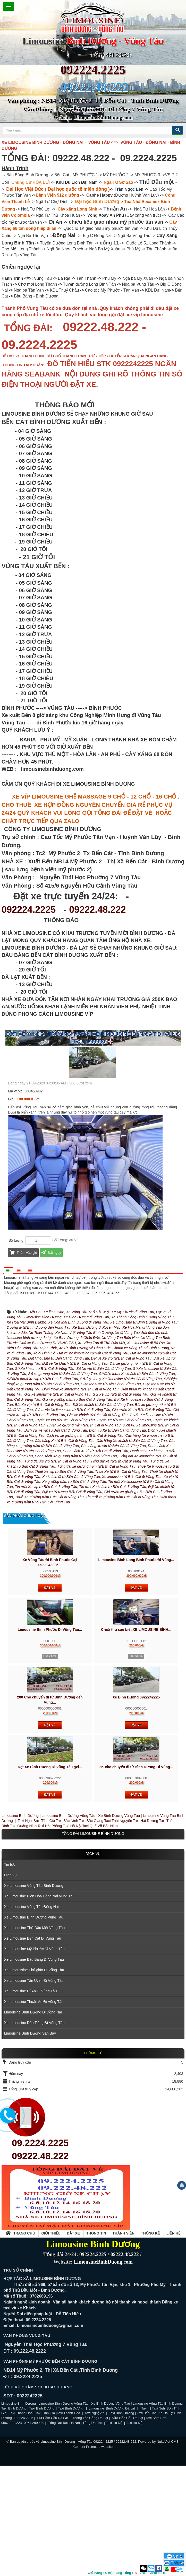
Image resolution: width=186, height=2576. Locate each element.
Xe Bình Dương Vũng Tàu (119, 1925)
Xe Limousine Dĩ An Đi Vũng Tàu (30, 2101)
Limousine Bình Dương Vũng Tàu (69, 1925)
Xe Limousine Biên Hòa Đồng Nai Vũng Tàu (39, 2006)
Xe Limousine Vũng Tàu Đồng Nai (31, 2016)
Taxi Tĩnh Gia (44, 2523)
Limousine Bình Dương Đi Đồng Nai (33, 2122)
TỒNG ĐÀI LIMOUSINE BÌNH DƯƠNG (93, 1943)
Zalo (151, 2568)
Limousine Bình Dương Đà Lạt (112, 2518)
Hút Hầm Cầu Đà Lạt (53, 2527)
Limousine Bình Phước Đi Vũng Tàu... (50, 1739)
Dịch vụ (93, 1963)
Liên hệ (173, 2343)
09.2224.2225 (40, 2252)
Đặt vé (49, 1697)
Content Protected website (93, 2556)
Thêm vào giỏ (23, 1252)
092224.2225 (93, 69)
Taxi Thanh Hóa (21, 2523)
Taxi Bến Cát (146, 2523)
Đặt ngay (51, 1252)
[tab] (8, 1271)
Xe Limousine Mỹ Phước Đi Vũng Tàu (34, 2058)
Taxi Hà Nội (72, 1935)
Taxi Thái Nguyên (118, 1930)
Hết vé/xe (49, 1766)
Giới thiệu (50, 2343)
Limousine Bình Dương (20, 1925)
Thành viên (124, 2343)
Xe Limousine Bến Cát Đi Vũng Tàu (32, 2048)
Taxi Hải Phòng (50, 1935)
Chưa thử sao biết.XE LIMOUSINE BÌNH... (136, 1739)
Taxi (144, 2518)
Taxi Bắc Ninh (67, 1930)
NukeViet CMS (168, 2551)
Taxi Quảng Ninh (23, 1935)
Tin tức (9, 1974)
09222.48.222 (97, 909)
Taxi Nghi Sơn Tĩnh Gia (36, 1930)
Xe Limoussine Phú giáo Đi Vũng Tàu (34, 2080)
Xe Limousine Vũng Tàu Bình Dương (33, 1995)
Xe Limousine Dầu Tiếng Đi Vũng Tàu (34, 2132)
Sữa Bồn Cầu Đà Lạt (127, 2527)
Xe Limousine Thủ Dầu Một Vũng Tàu (34, 2037)
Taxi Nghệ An (94, 2523)
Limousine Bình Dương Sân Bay (30, 2143)
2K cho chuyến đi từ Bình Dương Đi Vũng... (136, 1876)
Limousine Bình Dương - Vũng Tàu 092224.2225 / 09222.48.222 (88, 2551)
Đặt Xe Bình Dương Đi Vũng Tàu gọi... (50, 1876)
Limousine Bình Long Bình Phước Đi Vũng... (136, 1669)
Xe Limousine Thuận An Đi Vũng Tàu (33, 2111)
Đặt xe (73, 2343)
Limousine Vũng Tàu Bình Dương (158, 2513)
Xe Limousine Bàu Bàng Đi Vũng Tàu (34, 2069)
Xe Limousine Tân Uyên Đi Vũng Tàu (34, 2090)
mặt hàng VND (117, 2573)
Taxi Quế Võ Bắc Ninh (99, 1935)
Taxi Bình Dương (14, 2518)
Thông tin (96, 2343)
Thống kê (150, 2343)
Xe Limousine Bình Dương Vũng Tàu (33, 2027)
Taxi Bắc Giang (91, 1930)
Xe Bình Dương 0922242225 (136, 1806)
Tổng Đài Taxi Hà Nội (64, 2532)
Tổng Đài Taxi (93, 2532)
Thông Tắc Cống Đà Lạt (90, 2527)
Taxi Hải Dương (145, 1930)
